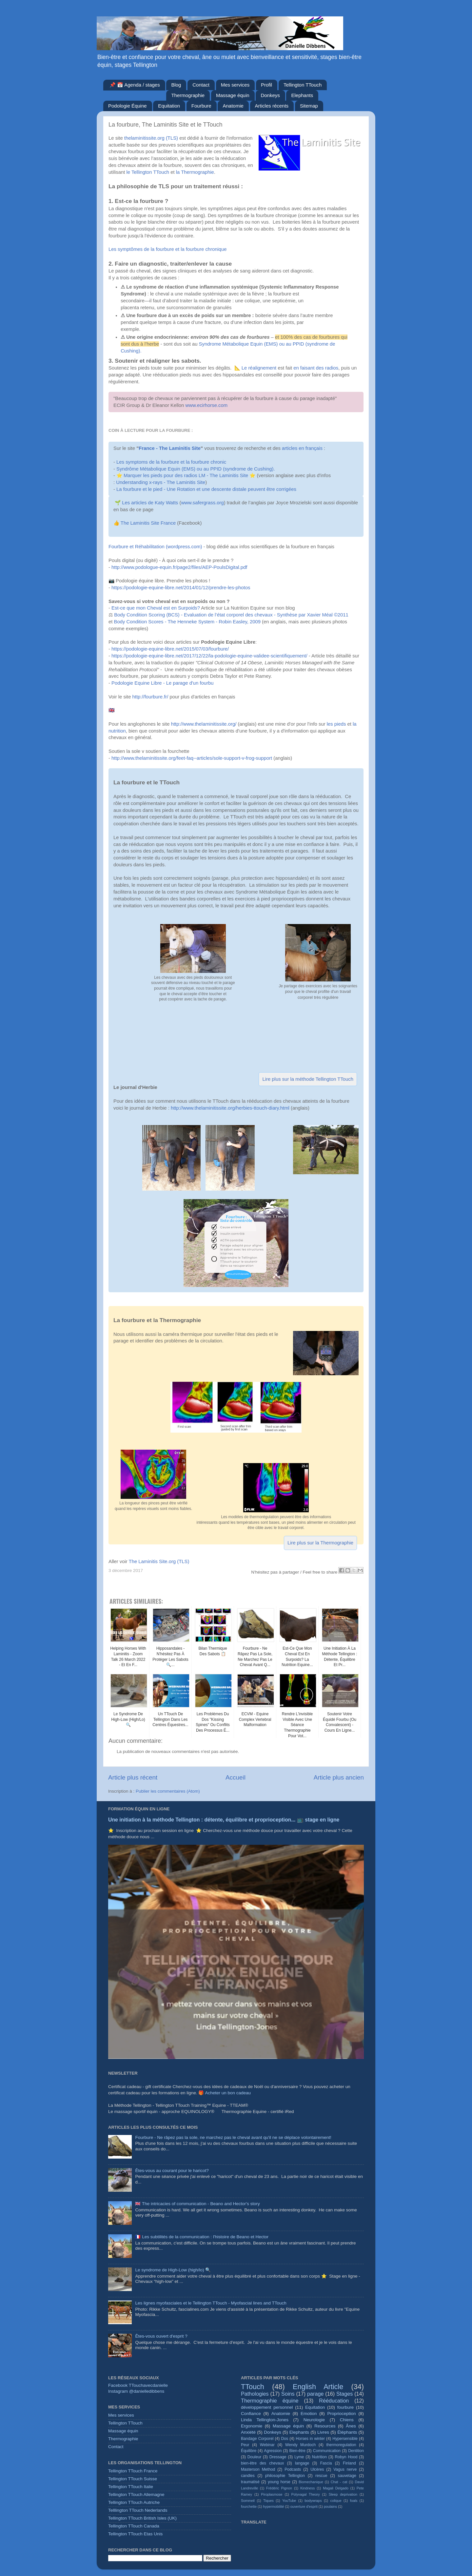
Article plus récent (132, 1777)
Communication (327, 2450)
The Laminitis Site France (148, 523)
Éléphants (347, 2432)
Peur (245, 2445)
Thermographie (188, 95)
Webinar (267, 2445)
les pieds (336, 724)
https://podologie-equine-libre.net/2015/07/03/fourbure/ (170, 649)
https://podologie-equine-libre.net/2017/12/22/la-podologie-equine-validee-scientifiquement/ (209, 655)
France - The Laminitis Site (170, 448)
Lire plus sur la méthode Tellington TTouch (307, 1079)
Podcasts (293, 2469)
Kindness (307, 2488)
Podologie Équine (127, 106)
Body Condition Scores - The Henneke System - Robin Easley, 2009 (187, 621)
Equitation (169, 106)
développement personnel (267, 2407)
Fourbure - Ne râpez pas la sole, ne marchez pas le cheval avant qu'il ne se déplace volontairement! (233, 2137)
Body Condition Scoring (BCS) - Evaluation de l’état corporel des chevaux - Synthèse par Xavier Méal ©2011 (231, 614)
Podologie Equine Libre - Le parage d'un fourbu (162, 683)
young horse (279, 2482)
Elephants (302, 95)
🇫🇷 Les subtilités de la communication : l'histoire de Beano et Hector (201, 2236)
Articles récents (272, 106)
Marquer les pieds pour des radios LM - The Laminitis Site (186, 475)
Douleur (254, 2457)
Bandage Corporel (257, 2438)
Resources (325, 2426)
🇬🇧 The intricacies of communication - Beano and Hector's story (197, 2203)
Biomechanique (311, 2482)
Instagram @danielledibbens (136, 2391)
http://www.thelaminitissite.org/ (204, 724)
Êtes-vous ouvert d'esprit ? (161, 2336)
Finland (349, 2463)
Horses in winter (310, 2438)
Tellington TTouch (303, 85)
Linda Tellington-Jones (264, 2419)
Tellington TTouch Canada (133, 2526)
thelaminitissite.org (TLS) (151, 138)
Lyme (299, 2457)
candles (248, 2475)
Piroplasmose (271, 2494)
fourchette (249, 2506)
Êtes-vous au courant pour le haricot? (171, 2170)
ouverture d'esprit (304, 2506)
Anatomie (233, 106)
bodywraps (313, 2501)
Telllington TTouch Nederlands (137, 2510)
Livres (323, 2432)
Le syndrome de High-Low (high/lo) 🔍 (173, 2269)
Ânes (351, 2426)
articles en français (302, 448)
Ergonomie (251, 2426)
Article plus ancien (339, 1777)
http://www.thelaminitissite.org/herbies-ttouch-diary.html (230, 1108)
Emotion (309, 2413)
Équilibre (248, 2450)
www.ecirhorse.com (207, 405)
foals (354, 2501)
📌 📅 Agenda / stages (134, 85)
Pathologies (255, 2394)
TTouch (252, 2387)
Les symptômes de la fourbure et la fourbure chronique (167, 249)
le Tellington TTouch (147, 172)
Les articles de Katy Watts (150, 502)
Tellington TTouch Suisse (132, 2478)
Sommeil (248, 2501)
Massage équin (232, 95)
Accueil (236, 1777)
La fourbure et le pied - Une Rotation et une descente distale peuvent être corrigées (206, 489)
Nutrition (319, 2457)
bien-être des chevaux (262, 2463)
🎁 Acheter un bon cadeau (224, 2092)
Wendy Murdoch (300, 2445)
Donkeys (270, 95)
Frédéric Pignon (279, 2488)
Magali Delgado (335, 2488)
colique (335, 2501)
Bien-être (297, 2450)
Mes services (235, 85)
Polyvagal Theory (305, 2494)
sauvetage (347, 2475)
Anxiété (248, 2432)
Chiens (347, 2419)
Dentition (356, 2450)
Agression (273, 2450)
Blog (176, 85)
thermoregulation (341, 2445)
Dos (284, 2438)
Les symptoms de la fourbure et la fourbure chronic (171, 462)
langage (302, 2463)
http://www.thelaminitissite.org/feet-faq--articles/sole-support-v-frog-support (191, 758)
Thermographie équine (269, 2401)
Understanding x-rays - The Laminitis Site (160, 482)
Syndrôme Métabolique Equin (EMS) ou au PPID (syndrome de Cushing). (195, 469)
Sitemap (309, 106)
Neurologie (314, 2419)
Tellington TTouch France (133, 2470)
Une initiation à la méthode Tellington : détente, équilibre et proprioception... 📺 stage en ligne (223, 1819)
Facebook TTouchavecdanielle (138, 2385)
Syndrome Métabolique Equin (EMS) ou (242, 344)
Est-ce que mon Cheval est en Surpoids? (155, 608)
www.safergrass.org (202, 502)
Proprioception (341, 2413)
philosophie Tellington (285, 2475)
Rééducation (334, 2401)
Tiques (268, 2501)
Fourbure (201, 106)
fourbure (345, 2407)
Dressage (277, 2457)
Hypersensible (345, 2438)
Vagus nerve (345, 2469)
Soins (288, 2394)
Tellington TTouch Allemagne (136, 2494)
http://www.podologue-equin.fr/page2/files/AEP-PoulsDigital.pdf (179, 567)
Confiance (251, 2413)
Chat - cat (339, 2482)
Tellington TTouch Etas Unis (135, 2533)
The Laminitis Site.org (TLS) (159, 1561)
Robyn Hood (346, 2457)
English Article (318, 2387)
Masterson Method (258, 2469)
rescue (321, 2475)
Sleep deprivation (343, 2494)
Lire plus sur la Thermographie (320, 1542)
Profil (266, 85)
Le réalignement (260, 368)
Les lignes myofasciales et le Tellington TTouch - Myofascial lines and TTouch (210, 2303)
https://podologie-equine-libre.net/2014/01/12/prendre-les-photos (180, 587)
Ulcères (317, 2469)
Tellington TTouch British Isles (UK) (142, 2518)
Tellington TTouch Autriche (134, 2502)
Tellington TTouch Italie (130, 2486)
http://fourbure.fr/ (150, 696)
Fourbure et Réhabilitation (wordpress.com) (155, 546)
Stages (344, 2394)
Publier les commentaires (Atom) (168, 1791)
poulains (330, 2506)
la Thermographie (195, 172)
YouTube (289, 2501)
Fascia (326, 2463)
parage (315, 2394)
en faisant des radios (315, 368)
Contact (200, 85)
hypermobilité (273, 2506)
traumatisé (250, 2482)
